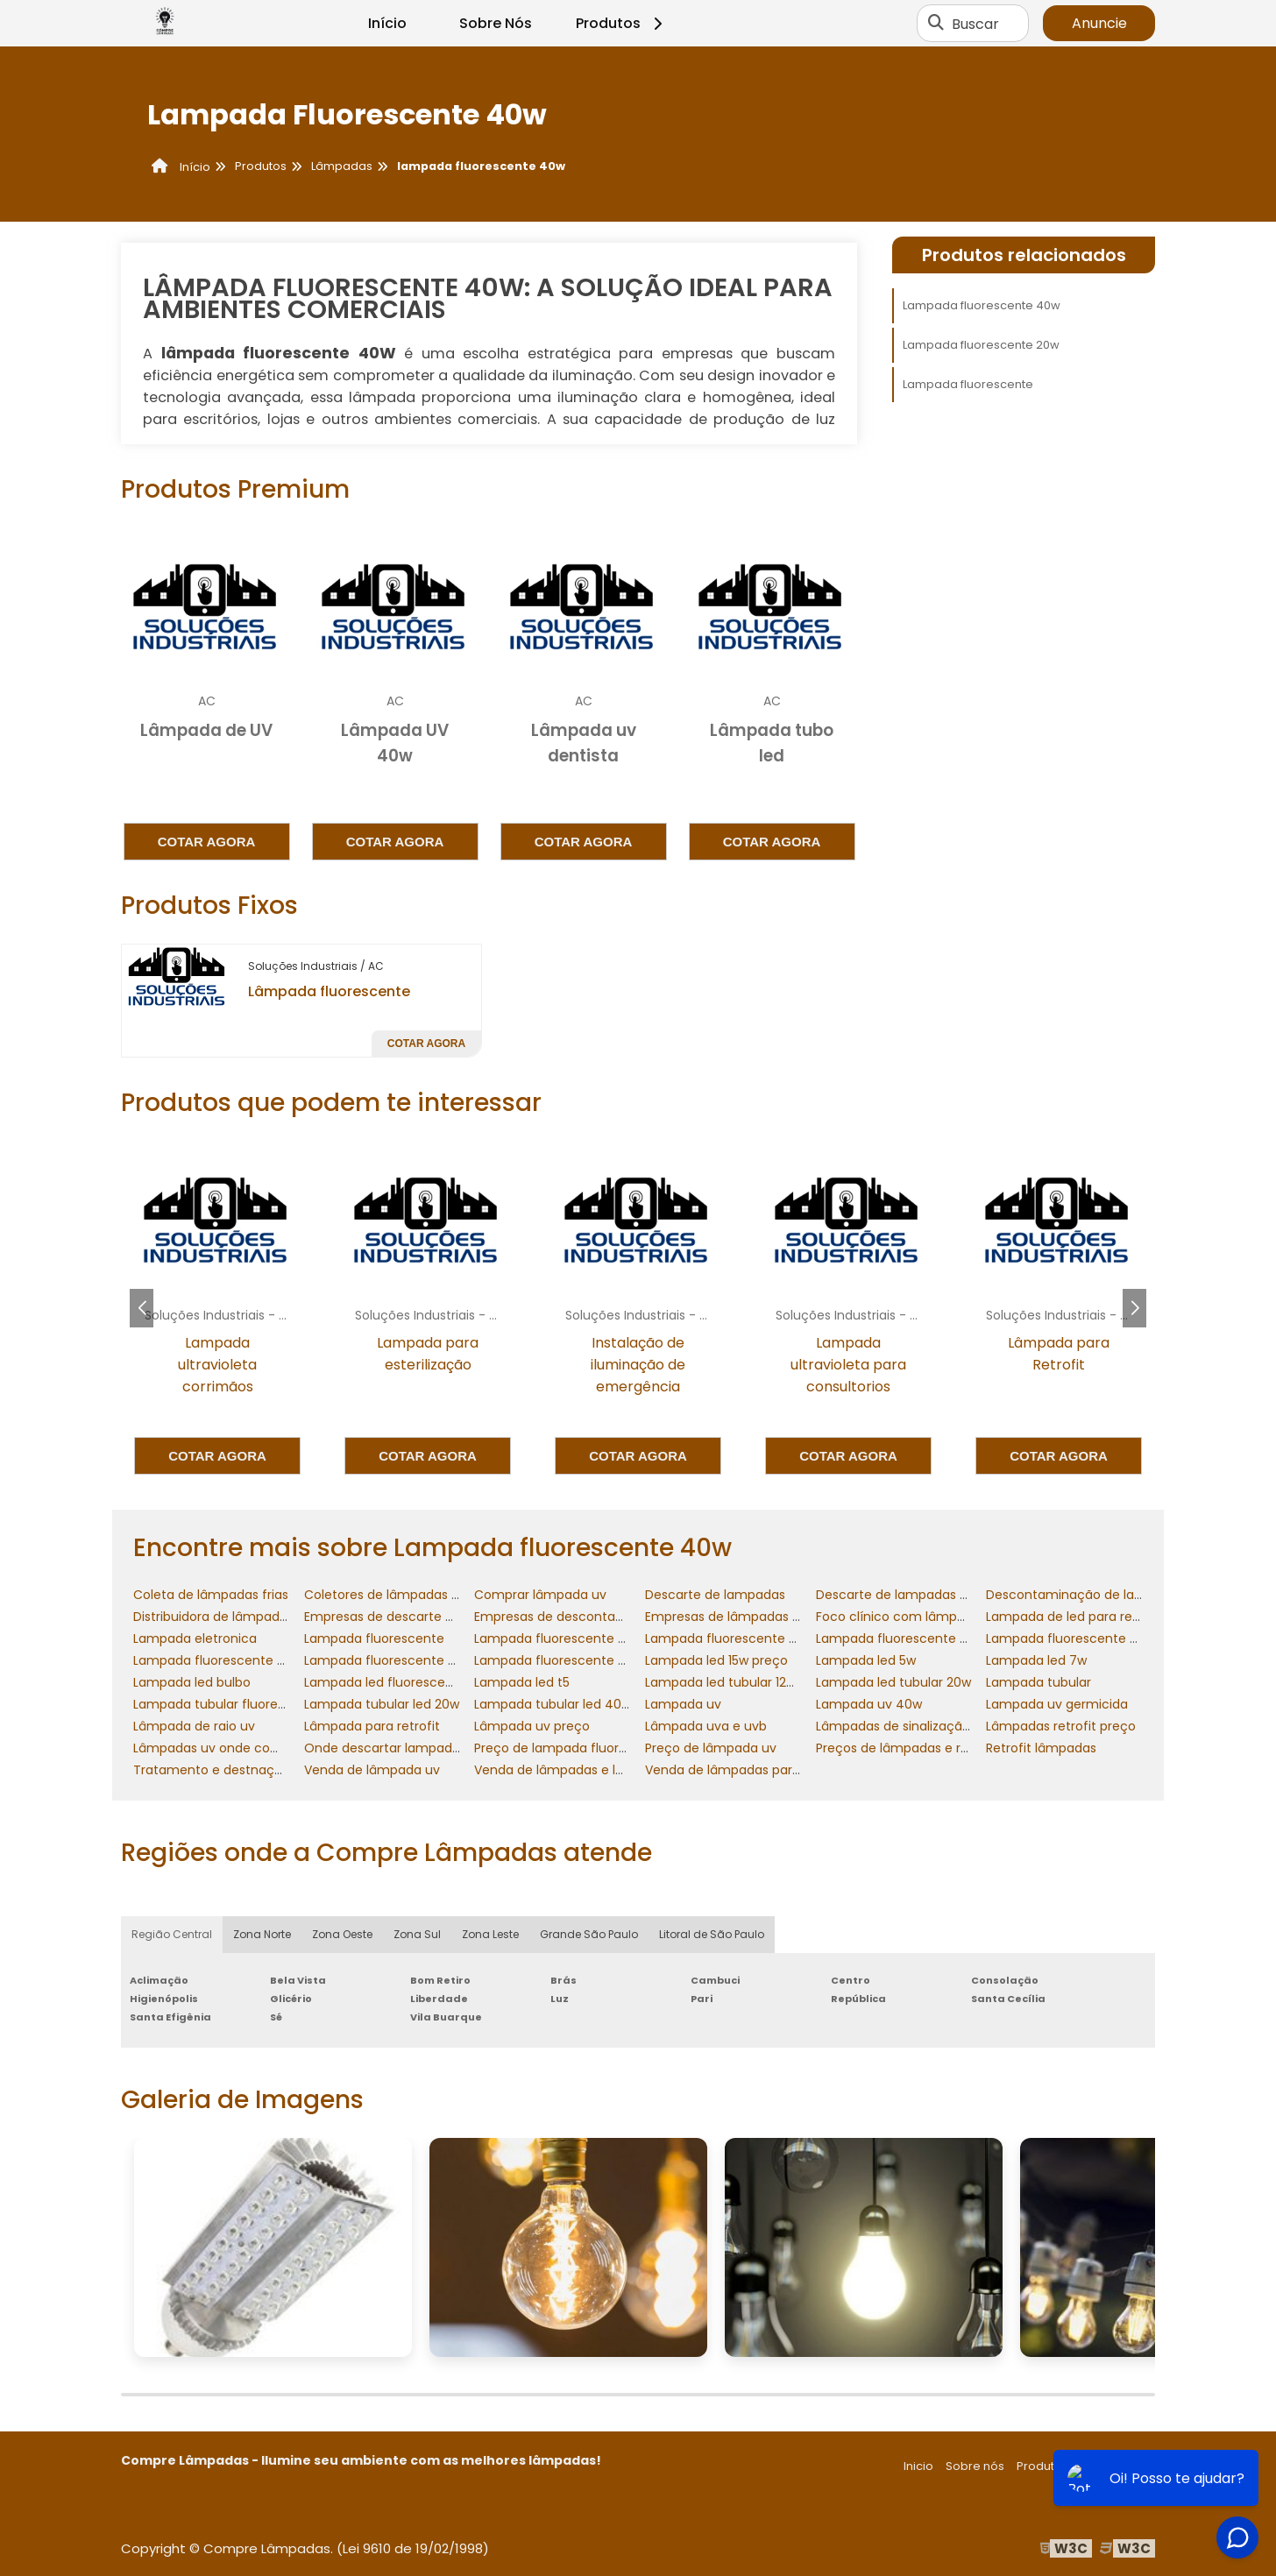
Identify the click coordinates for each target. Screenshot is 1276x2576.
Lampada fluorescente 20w (981, 344)
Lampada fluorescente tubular (568, 1660)
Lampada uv (683, 1704)
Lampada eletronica (195, 1638)
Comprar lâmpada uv (540, 1594)
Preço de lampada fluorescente (572, 1748)
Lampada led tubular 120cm (730, 1682)
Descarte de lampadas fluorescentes (930, 1594)
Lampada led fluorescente (385, 1682)
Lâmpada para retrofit (372, 1726)
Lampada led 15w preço (716, 1660)
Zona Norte (262, 1934)
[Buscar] (935, 23)
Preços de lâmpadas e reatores (912, 1748)
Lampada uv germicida (1057, 1704)
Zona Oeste (342, 1934)
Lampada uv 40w (869, 1704)
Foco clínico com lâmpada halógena (929, 1616)
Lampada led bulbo (192, 1682)
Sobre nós (975, 2466)
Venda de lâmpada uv (372, 1770)
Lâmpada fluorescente (329, 991)
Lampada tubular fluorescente (227, 1704)
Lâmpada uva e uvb (706, 1726)
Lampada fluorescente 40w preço (1090, 1638)
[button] (1134, 1308)
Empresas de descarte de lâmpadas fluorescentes (459, 1616)
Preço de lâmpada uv (710, 1748)
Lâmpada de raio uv (194, 1726)
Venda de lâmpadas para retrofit (746, 1770)
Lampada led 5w (866, 1660)
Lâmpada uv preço (532, 1726)
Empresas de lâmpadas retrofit (740, 1616)
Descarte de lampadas (715, 1594)
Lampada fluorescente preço (394, 1660)
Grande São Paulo (589, 1934)
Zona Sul (417, 1934)
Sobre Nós (495, 23)
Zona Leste (490, 1934)
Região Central (171, 1934)
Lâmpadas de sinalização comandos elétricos (956, 1726)
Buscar (975, 23)
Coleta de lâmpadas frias (210, 1594)
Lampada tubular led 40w (552, 1704)
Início (387, 23)
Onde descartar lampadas (385, 1748)
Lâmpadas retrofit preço (1061, 1726)
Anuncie (1099, 23)
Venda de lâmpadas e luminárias (575, 1770)
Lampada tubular (1038, 1682)
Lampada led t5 (522, 1682)
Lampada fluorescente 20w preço (749, 1638)
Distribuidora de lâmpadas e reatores (246, 1616)
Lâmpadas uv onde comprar (220, 1748)
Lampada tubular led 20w (381, 1704)
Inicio (918, 2466)
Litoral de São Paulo (711, 1934)
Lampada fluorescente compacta (238, 1660)
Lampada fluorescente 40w (981, 305)
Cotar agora (207, 841)
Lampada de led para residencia (1084, 1616)
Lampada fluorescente (968, 384)
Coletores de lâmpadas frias (391, 1594)
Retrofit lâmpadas (1041, 1748)
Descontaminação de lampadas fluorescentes (1129, 1594)
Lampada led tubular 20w (893, 1682)
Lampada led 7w (1036, 1660)
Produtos (622, 23)
